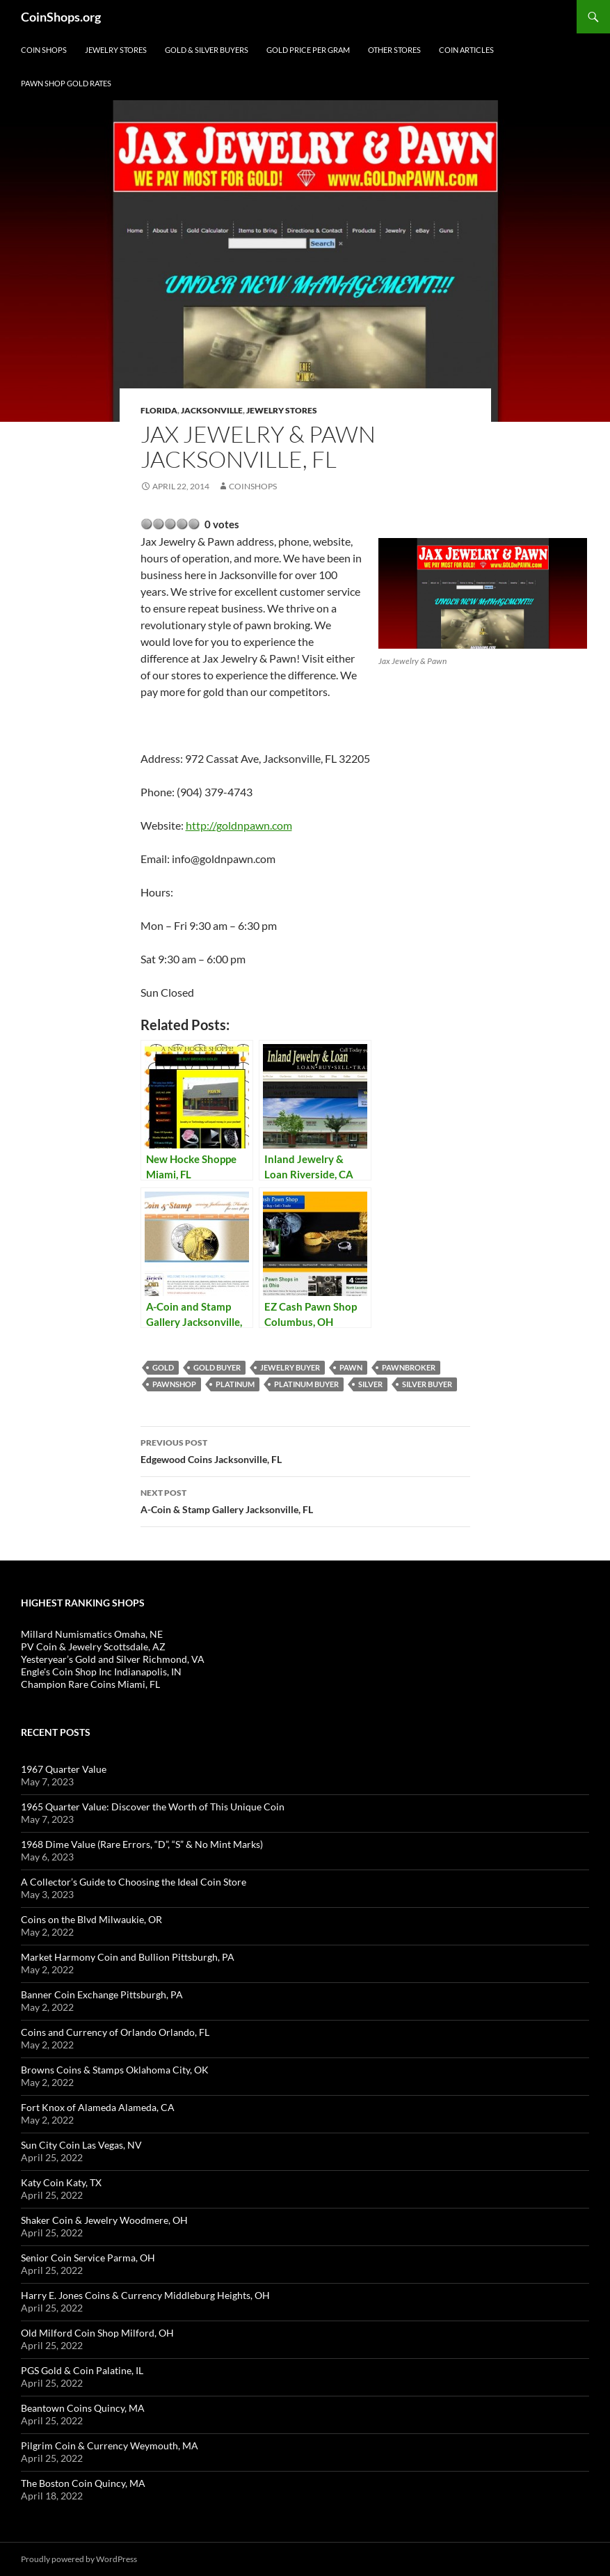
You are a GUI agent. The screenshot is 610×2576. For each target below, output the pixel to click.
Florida (159, 410)
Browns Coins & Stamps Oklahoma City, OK (115, 2070)
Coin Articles (466, 49)
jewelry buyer (290, 1367)
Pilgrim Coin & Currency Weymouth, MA (109, 2445)
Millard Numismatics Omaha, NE (92, 1634)
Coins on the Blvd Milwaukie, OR (91, 1919)
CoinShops (253, 486)
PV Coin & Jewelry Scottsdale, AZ (93, 1646)
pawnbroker (408, 1367)
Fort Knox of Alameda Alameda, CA (98, 2107)
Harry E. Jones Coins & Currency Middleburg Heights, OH (145, 2295)
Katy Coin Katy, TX (61, 2182)
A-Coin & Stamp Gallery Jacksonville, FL (305, 1500)
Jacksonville (212, 410)
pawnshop (174, 1384)
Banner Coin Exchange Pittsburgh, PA (102, 1994)
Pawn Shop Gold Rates (66, 83)
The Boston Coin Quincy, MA (83, 2483)
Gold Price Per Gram (308, 49)
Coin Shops (44, 49)
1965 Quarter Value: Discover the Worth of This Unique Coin (152, 1806)
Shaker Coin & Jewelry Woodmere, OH (104, 2220)
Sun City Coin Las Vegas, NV (81, 2145)
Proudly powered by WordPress (79, 2559)
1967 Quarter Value (63, 1769)
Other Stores (394, 49)
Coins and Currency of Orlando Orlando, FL (115, 2032)
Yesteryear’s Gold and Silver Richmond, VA (112, 1659)
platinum (235, 1384)
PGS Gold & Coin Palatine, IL (82, 2370)
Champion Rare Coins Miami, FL (90, 1684)
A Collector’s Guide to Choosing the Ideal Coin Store (133, 1882)
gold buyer (217, 1367)
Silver (370, 1384)
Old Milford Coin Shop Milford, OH (97, 2333)
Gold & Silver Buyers (206, 49)
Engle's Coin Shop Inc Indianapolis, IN (101, 1671)
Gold (163, 1367)
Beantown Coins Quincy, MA (83, 2408)
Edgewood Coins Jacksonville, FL (305, 1450)
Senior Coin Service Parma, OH (88, 2257)
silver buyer (427, 1384)
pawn (350, 1367)
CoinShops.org (61, 16)
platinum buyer (306, 1384)
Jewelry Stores (116, 49)
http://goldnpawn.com (239, 825)
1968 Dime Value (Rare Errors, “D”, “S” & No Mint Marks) (142, 1844)
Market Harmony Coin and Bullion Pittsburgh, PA (127, 1957)
